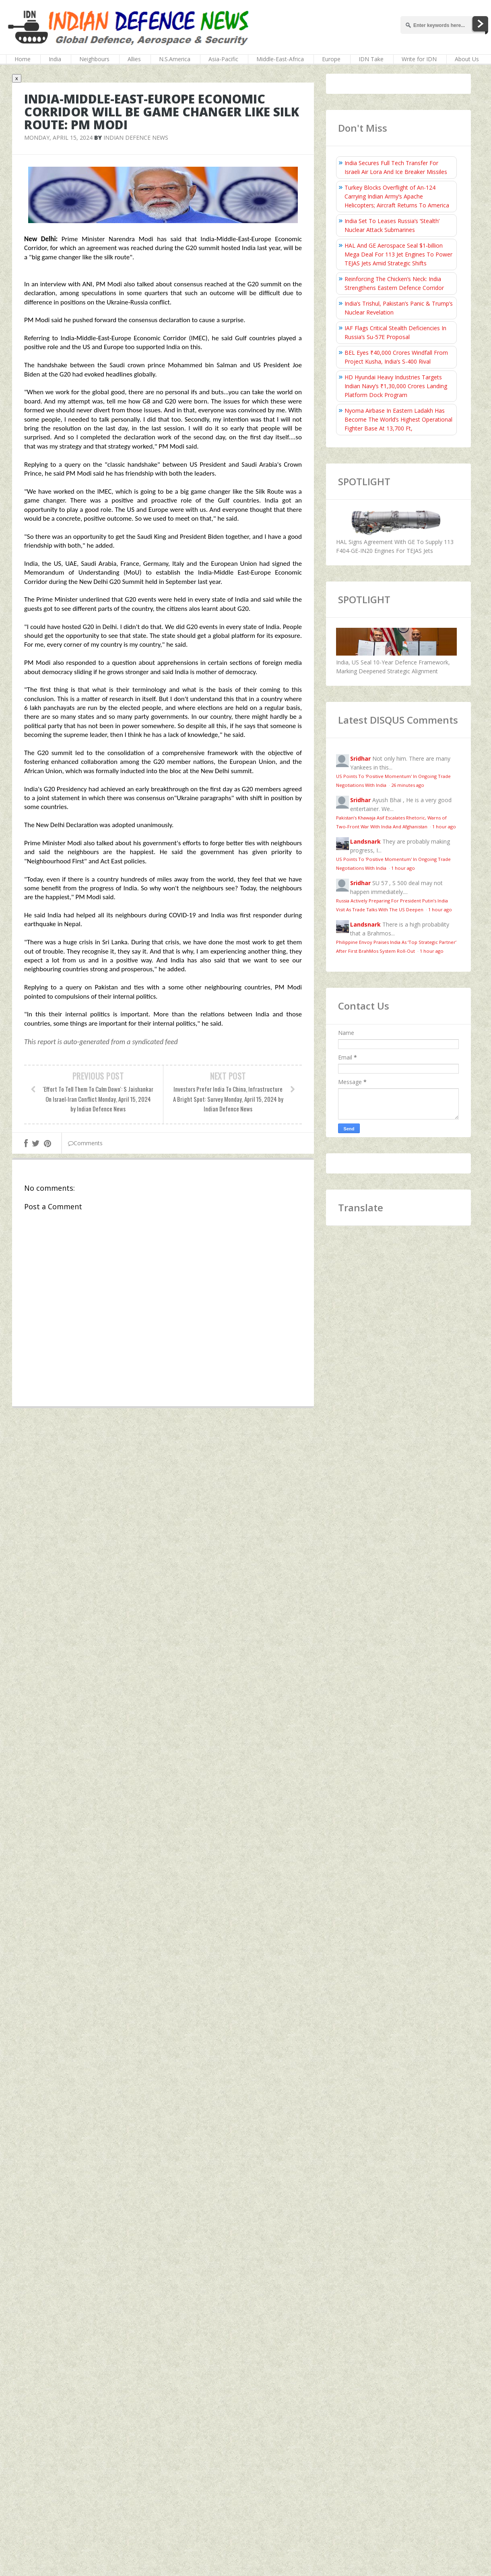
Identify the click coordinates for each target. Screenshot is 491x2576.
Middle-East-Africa (280, 59)
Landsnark (365, 841)
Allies (134, 59)
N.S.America (174, 59)
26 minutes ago (407, 785)
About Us (467, 59)
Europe (331, 59)
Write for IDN (419, 59)
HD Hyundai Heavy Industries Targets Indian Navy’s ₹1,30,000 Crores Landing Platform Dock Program (396, 386)
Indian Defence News (135, 137)
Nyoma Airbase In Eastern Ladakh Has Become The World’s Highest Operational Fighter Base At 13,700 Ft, (398, 419)
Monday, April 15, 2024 (58, 137)
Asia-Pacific (223, 59)
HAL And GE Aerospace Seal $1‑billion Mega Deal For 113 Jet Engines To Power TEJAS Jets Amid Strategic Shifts (398, 254)
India (55, 59)
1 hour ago (444, 826)
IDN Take (371, 59)
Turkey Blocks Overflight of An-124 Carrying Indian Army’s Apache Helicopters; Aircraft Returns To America (397, 196)
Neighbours (94, 59)
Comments (85, 1143)
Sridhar (360, 758)
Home (22, 59)
